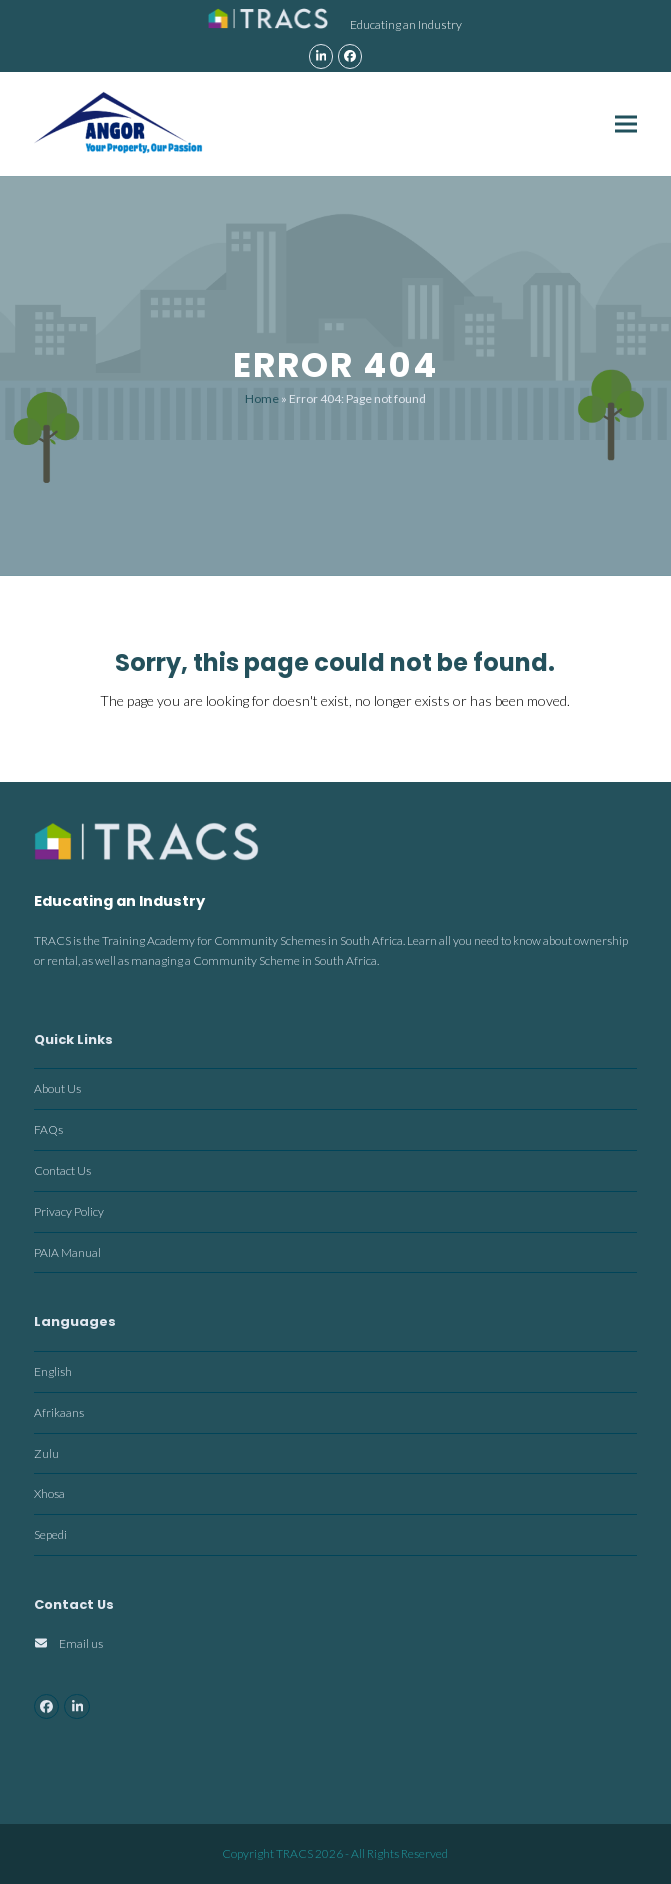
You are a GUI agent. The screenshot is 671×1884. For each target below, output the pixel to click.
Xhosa (49, 1493)
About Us (57, 1088)
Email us (81, 1643)
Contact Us (62, 1170)
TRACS (294, 1853)
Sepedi (50, 1534)
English (53, 1371)
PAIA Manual (67, 1252)
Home (262, 398)
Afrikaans (59, 1412)
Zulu (46, 1453)
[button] (626, 123)
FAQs (48, 1129)
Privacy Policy (69, 1211)
